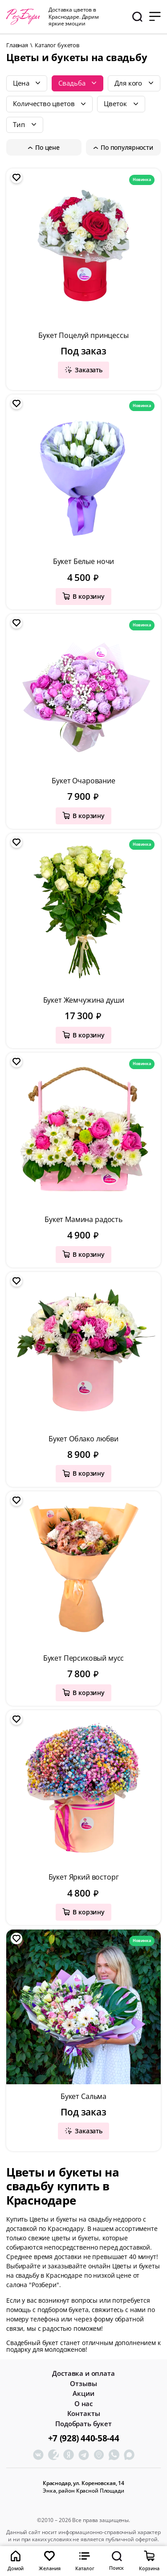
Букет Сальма (83, 2096)
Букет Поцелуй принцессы (83, 335)
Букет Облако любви (83, 1439)
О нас (83, 2403)
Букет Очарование (83, 781)
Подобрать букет (83, 2423)
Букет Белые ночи (83, 561)
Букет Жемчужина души (83, 1000)
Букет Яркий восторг (84, 1877)
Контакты (83, 2413)
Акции (83, 2393)
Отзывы (83, 2383)
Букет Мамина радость (83, 1219)
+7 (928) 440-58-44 (83, 2438)
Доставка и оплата (83, 2373)
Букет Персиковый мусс (83, 1658)
